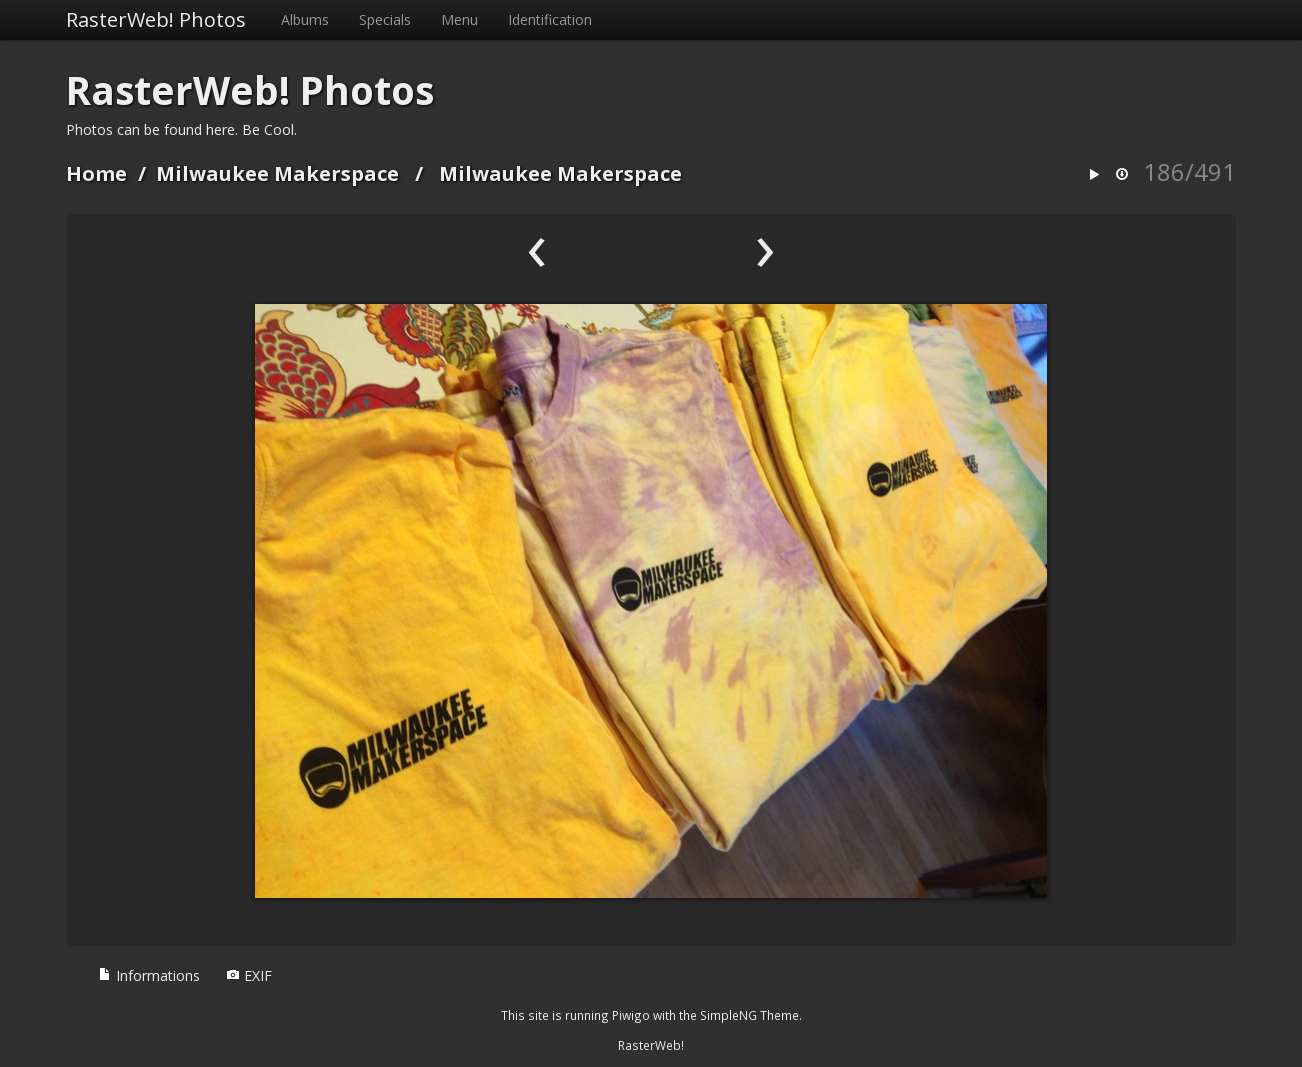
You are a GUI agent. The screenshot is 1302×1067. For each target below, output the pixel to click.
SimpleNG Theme (749, 1015)
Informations (149, 975)
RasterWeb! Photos (156, 19)
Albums (305, 19)
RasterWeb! (651, 1045)
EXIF (249, 975)
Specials (385, 19)
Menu (459, 19)
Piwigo (631, 1015)
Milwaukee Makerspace (277, 173)
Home (96, 173)
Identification (550, 19)
